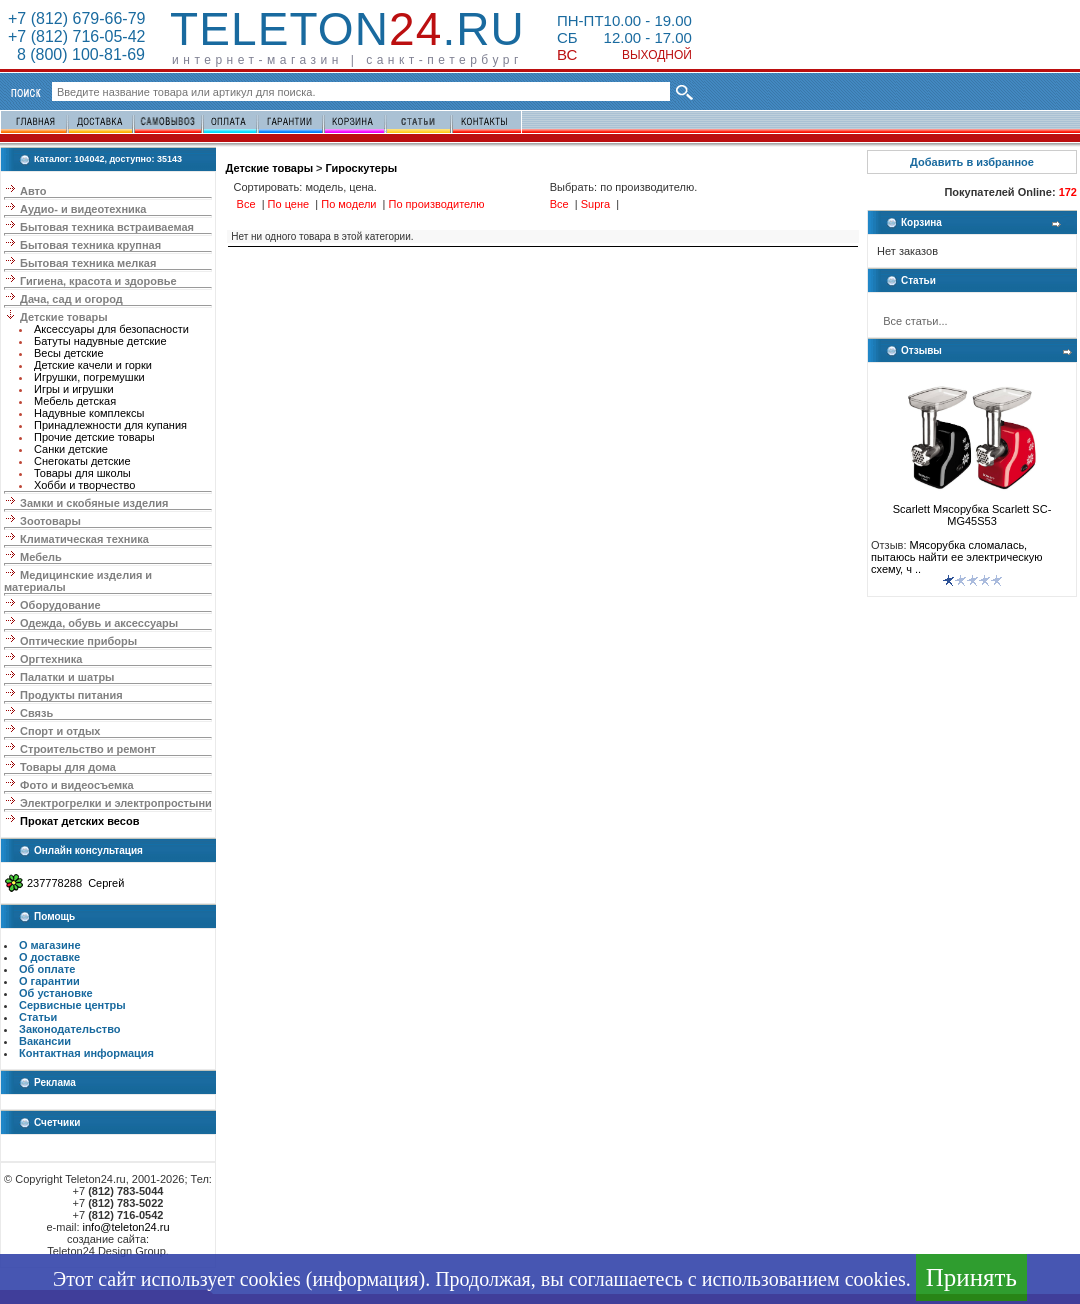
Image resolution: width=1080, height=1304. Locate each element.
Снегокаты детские (82, 461)
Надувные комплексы (89, 413)
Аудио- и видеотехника (83, 209)
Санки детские (71, 449)
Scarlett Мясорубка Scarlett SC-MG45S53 (972, 510)
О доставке (49, 957)
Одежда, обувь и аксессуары (99, 623)
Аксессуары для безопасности (111, 329)
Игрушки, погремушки (89, 377)
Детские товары (64, 317)
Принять (971, 1277)
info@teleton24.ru (126, 1227)
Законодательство (70, 1029)
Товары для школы (82, 473)
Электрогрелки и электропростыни (116, 803)
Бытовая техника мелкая (88, 263)
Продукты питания (71, 695)
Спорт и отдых (60, 731)
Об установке (56, 993)
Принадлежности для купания (110, 425)
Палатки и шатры (67, 677)
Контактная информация (86, 1053)
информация (365, 1279)
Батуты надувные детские (100, 341)
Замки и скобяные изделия (94, 503)
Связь (36, 713)
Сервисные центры (72, 1005)
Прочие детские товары (94, 437)
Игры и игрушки (74, 389)
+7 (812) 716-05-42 (76, 36)
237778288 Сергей (75, 883)
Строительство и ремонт (88, 749)
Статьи (38, 1017)
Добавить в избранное (972, 162)
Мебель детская (75, 401)
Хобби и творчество (84, 485)
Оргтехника (51, 659)
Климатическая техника (84, 539)
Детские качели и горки (93, 365)
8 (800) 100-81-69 (76, 54)
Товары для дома (68, 767)
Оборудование (60, 605)
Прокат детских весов (79, 821)
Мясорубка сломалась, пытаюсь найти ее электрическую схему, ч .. (956, 557)
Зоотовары (50, 521)
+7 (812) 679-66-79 (76, 18)
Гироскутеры (362, 168)
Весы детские (69, 353)
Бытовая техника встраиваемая (107, 227)
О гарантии (49, 981)
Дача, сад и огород (71, 299)
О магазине (50, 945)
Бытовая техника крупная (90, 245)
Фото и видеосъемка (77, 785)
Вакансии (45, 1041)
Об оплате (47, 969)
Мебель (41, 557)
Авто (33, 191)
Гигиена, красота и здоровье (98, 281)
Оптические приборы (78, 641)
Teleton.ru (347, 29)
